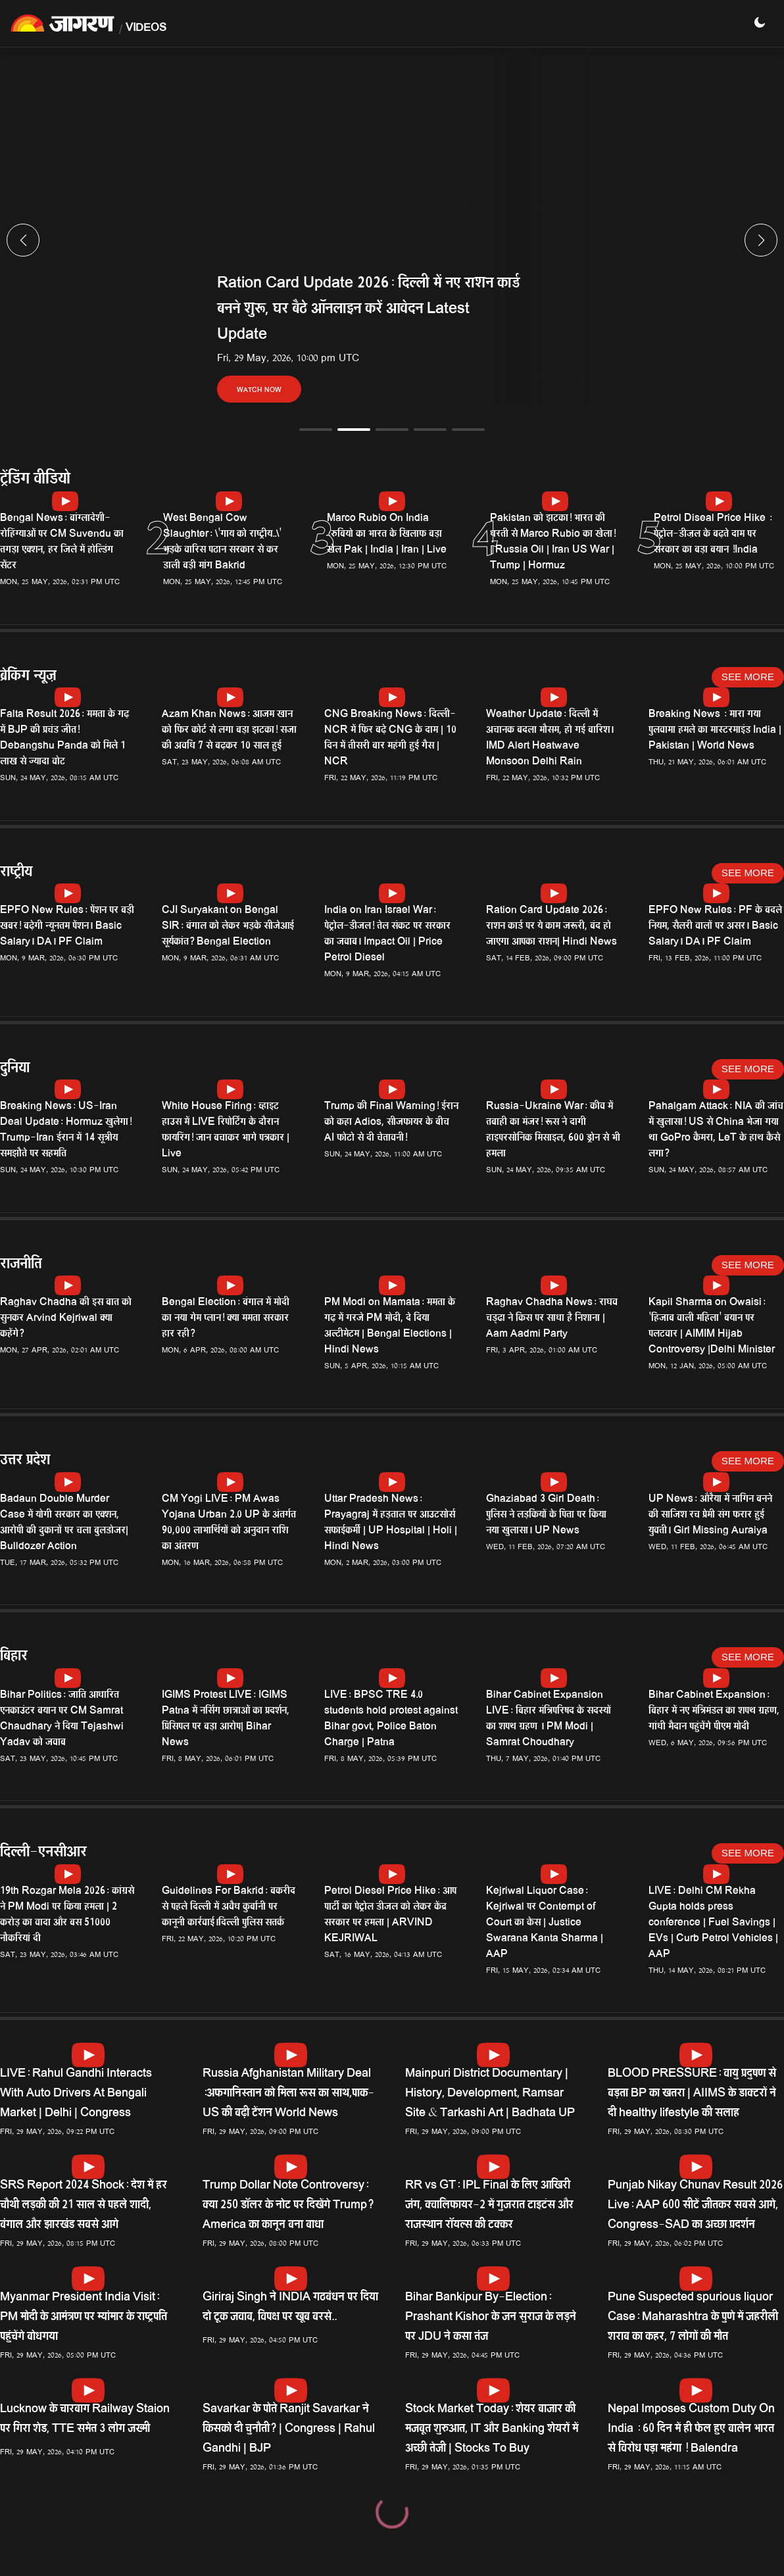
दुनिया (15, 1069)
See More (748, 676)
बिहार (14, 1657)
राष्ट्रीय (16, 873)
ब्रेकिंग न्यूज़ (28, 677)
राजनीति (20, 1265)
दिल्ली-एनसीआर (43, 1853)
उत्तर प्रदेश (25, 1461)
